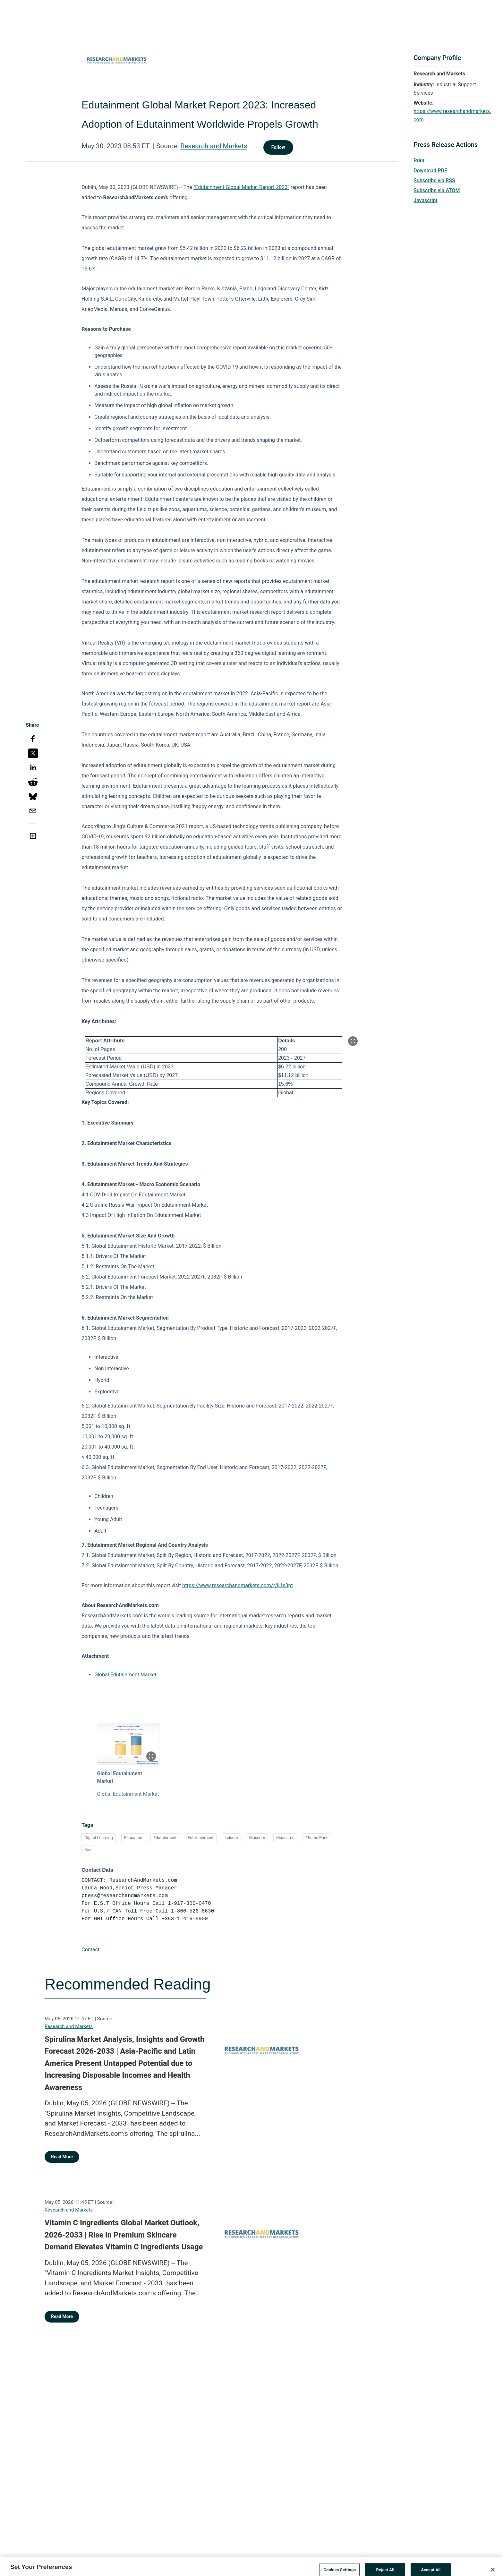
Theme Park (316, 1837)
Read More (62, 2156)
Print (418, 161)
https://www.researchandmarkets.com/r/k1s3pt (237, 1585)
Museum (257, 1837)
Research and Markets (213, 146)
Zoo (87, 1849)
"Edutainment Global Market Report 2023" (241, 187)
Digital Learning (98, 1837)
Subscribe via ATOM (436, 190)
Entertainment (201, 1837)
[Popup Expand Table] (353, 1041)
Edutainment (164, 1837)
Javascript (425, 200)
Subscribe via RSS (434, 180)
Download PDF (430, 170)
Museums (285, 1837)
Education (133, 1837)
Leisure (231, 1837)
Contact (90, 1950)
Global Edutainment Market (125, 1675)
